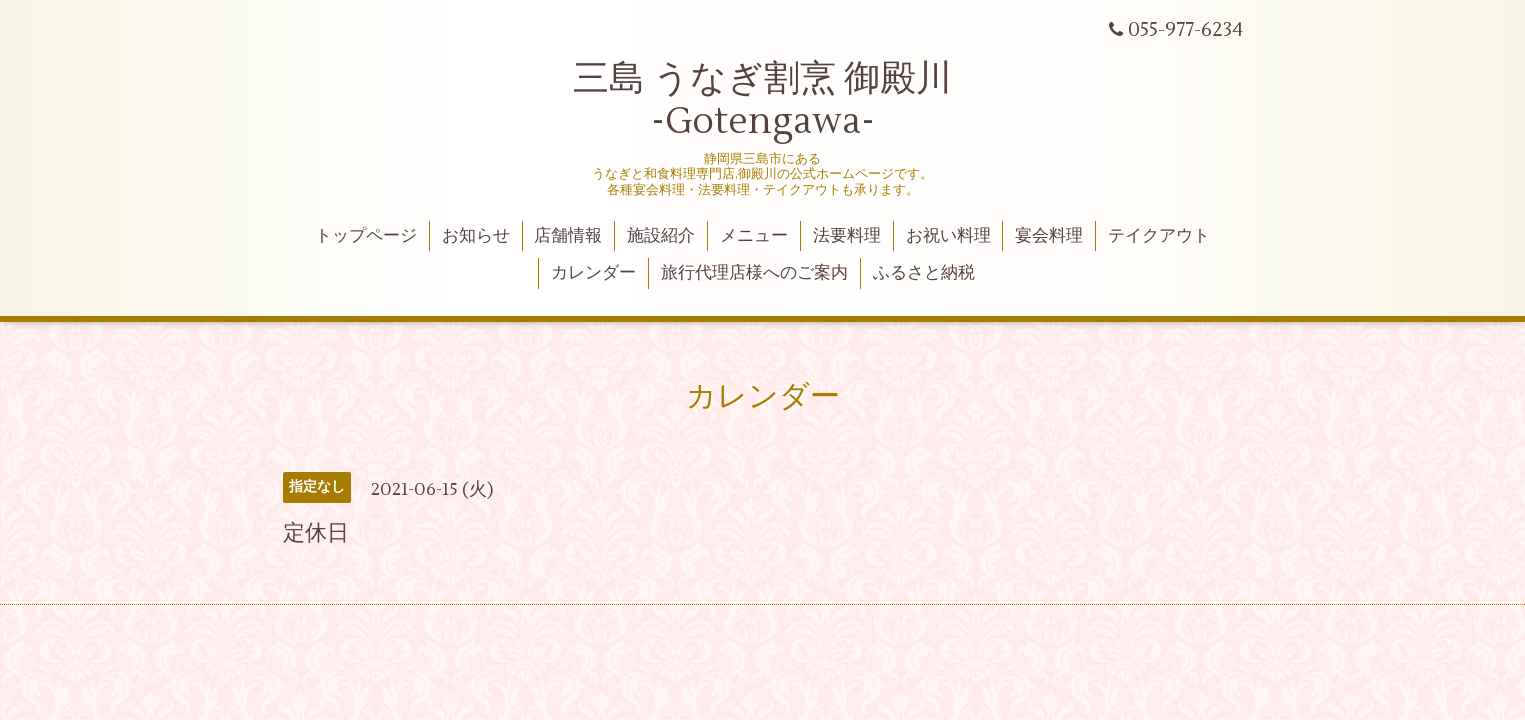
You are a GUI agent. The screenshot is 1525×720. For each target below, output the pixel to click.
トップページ (366, 236)
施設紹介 (661, 236)
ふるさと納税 (924, 273)
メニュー (754, 236)
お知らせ (476, 236)
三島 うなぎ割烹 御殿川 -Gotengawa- (762, 100)
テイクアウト (1159, 236)
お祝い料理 (948, 236)
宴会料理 (1049, 236)
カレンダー (593, 273)
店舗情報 (568, 236)
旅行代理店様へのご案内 (754, 273)
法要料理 (847, 236)
